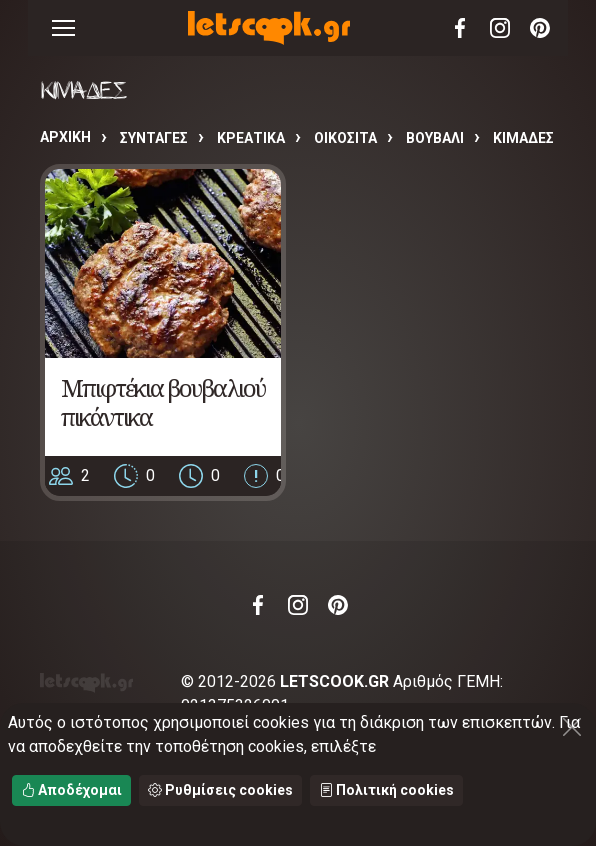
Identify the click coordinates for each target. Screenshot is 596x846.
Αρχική (65, 137)
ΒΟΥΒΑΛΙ (435, 138)
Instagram (500, 28)
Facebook (460, 28)
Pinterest (540, 28)
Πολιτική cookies (386, 790)
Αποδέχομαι (71, 790)
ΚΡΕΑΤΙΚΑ (251, 138)
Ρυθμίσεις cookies (220, 790)
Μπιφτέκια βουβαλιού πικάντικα (163, 402)
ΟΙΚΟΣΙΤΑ (345, 138)
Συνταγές (154, 138)
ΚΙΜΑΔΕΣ (523, 138)
